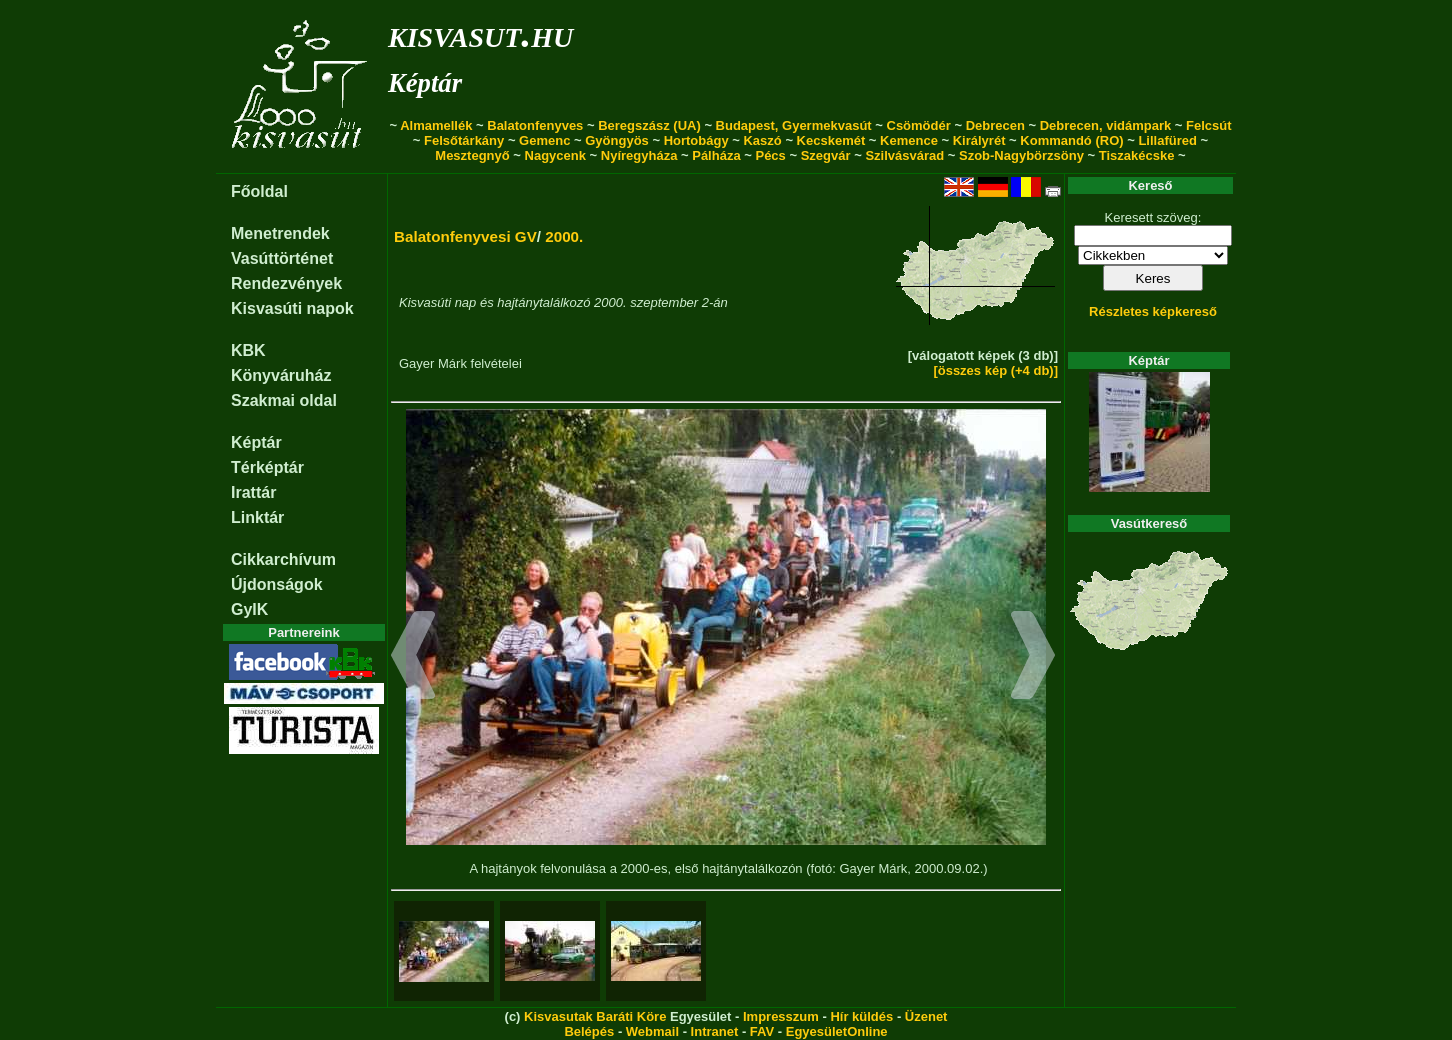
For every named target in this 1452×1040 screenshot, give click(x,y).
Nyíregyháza (639, 155)
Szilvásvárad (904, 155)
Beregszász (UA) (649, 125)
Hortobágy (696, 140)
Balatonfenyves (535, 125)
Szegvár (826, 155)
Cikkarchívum (283, 559)
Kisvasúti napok (292, 308)
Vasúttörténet (282, 258)
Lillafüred (1167, 140)
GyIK (249, 609)
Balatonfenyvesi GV (465, 236)
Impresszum (781, 1016)
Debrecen (995, 125)
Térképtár (267, 467)
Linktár (257, 517)
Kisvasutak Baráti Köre (595, 1016)
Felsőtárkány (464, 140)
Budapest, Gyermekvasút (794, 125)
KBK (248, 350)
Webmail (652, 1031)
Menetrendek (280, 233)
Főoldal (259, 191)
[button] (413, 658)
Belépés (589, 1031)
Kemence (909, 140)
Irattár (253, 492)
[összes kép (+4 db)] (995, 370)
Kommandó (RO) (1071, 140)
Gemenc (544, 140)
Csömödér (919, 125)
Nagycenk (555, 155)
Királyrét (979, 140)
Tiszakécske (1137, 155)
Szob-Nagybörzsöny (1021, 155)
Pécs (770, 155)
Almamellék (436, 125)
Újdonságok (277, 584)
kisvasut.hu (480, 33)
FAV (762, 1031)
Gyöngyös (617, 140)
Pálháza (716, 155)
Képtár (425, 83)
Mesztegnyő (472, 155)
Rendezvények (286, 283)
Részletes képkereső (1153, 311)
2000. (564, 236)
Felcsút (1209, 125)
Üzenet (926, 1016)
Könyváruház (281, 375)
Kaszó (762, 140)
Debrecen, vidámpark (1106, 125)
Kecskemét (831, 140)
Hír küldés (861, 1016)
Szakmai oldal (284, 400)
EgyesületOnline (837, 1031)
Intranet (715, 1031)
